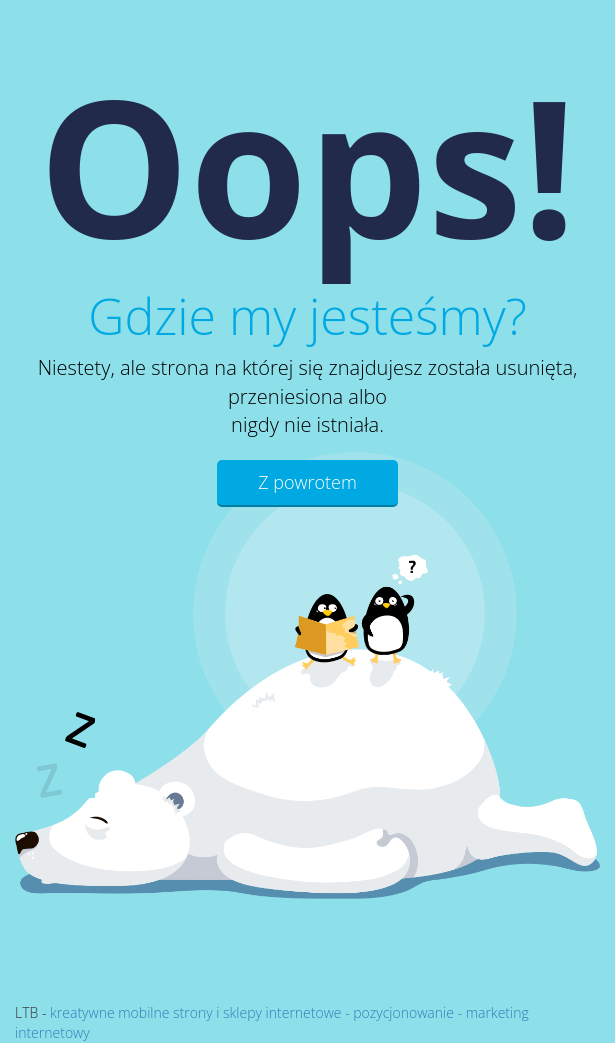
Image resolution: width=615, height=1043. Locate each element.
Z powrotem (307, 482)
